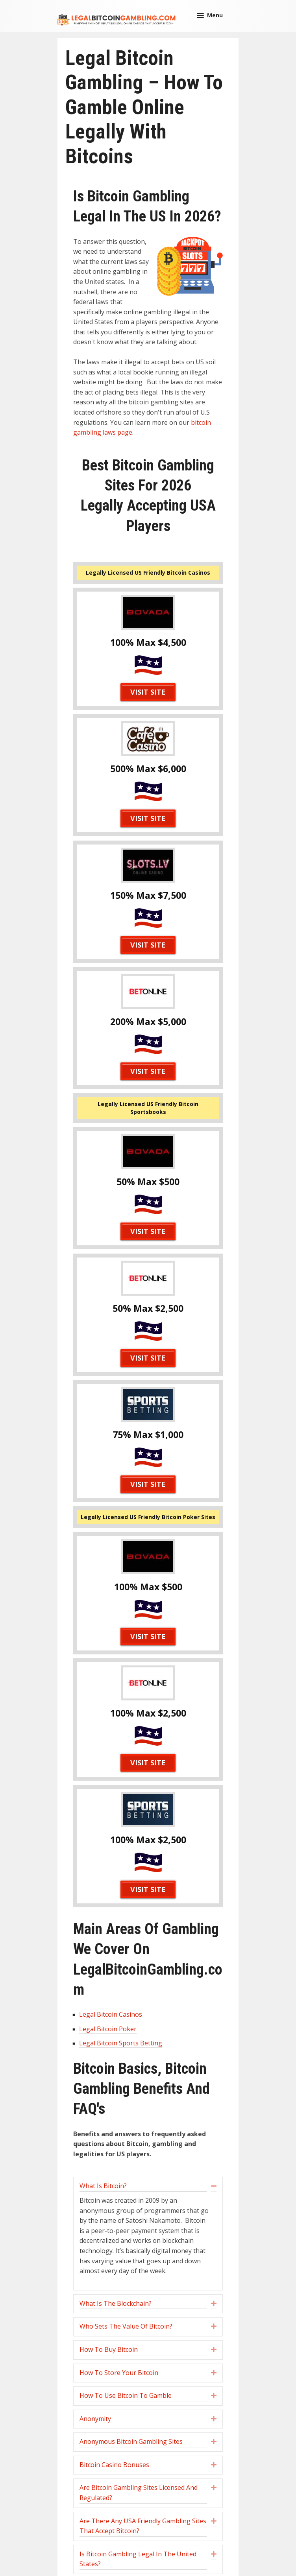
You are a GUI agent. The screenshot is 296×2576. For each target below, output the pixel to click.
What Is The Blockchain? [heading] (116, 2303)
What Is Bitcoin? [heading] (103, 2185)
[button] (210, 15)
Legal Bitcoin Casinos (110, 2014)
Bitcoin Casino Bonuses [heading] (114, 2464)
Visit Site (148, 692)
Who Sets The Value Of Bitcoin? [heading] (126, 2326)
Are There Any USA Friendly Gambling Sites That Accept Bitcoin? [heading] (143, 2526)
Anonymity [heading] (95, 2418)
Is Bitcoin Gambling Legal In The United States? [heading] (138, 2559)
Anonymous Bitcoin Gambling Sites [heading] (131, 2441)
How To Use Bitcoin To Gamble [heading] (126, 2395)
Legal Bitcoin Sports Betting (120, 2043)
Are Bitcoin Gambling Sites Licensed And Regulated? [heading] (139, 2492)
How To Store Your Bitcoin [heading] (119, 2372)
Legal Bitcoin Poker (108, 2029)
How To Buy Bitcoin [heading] (109, 2349)
